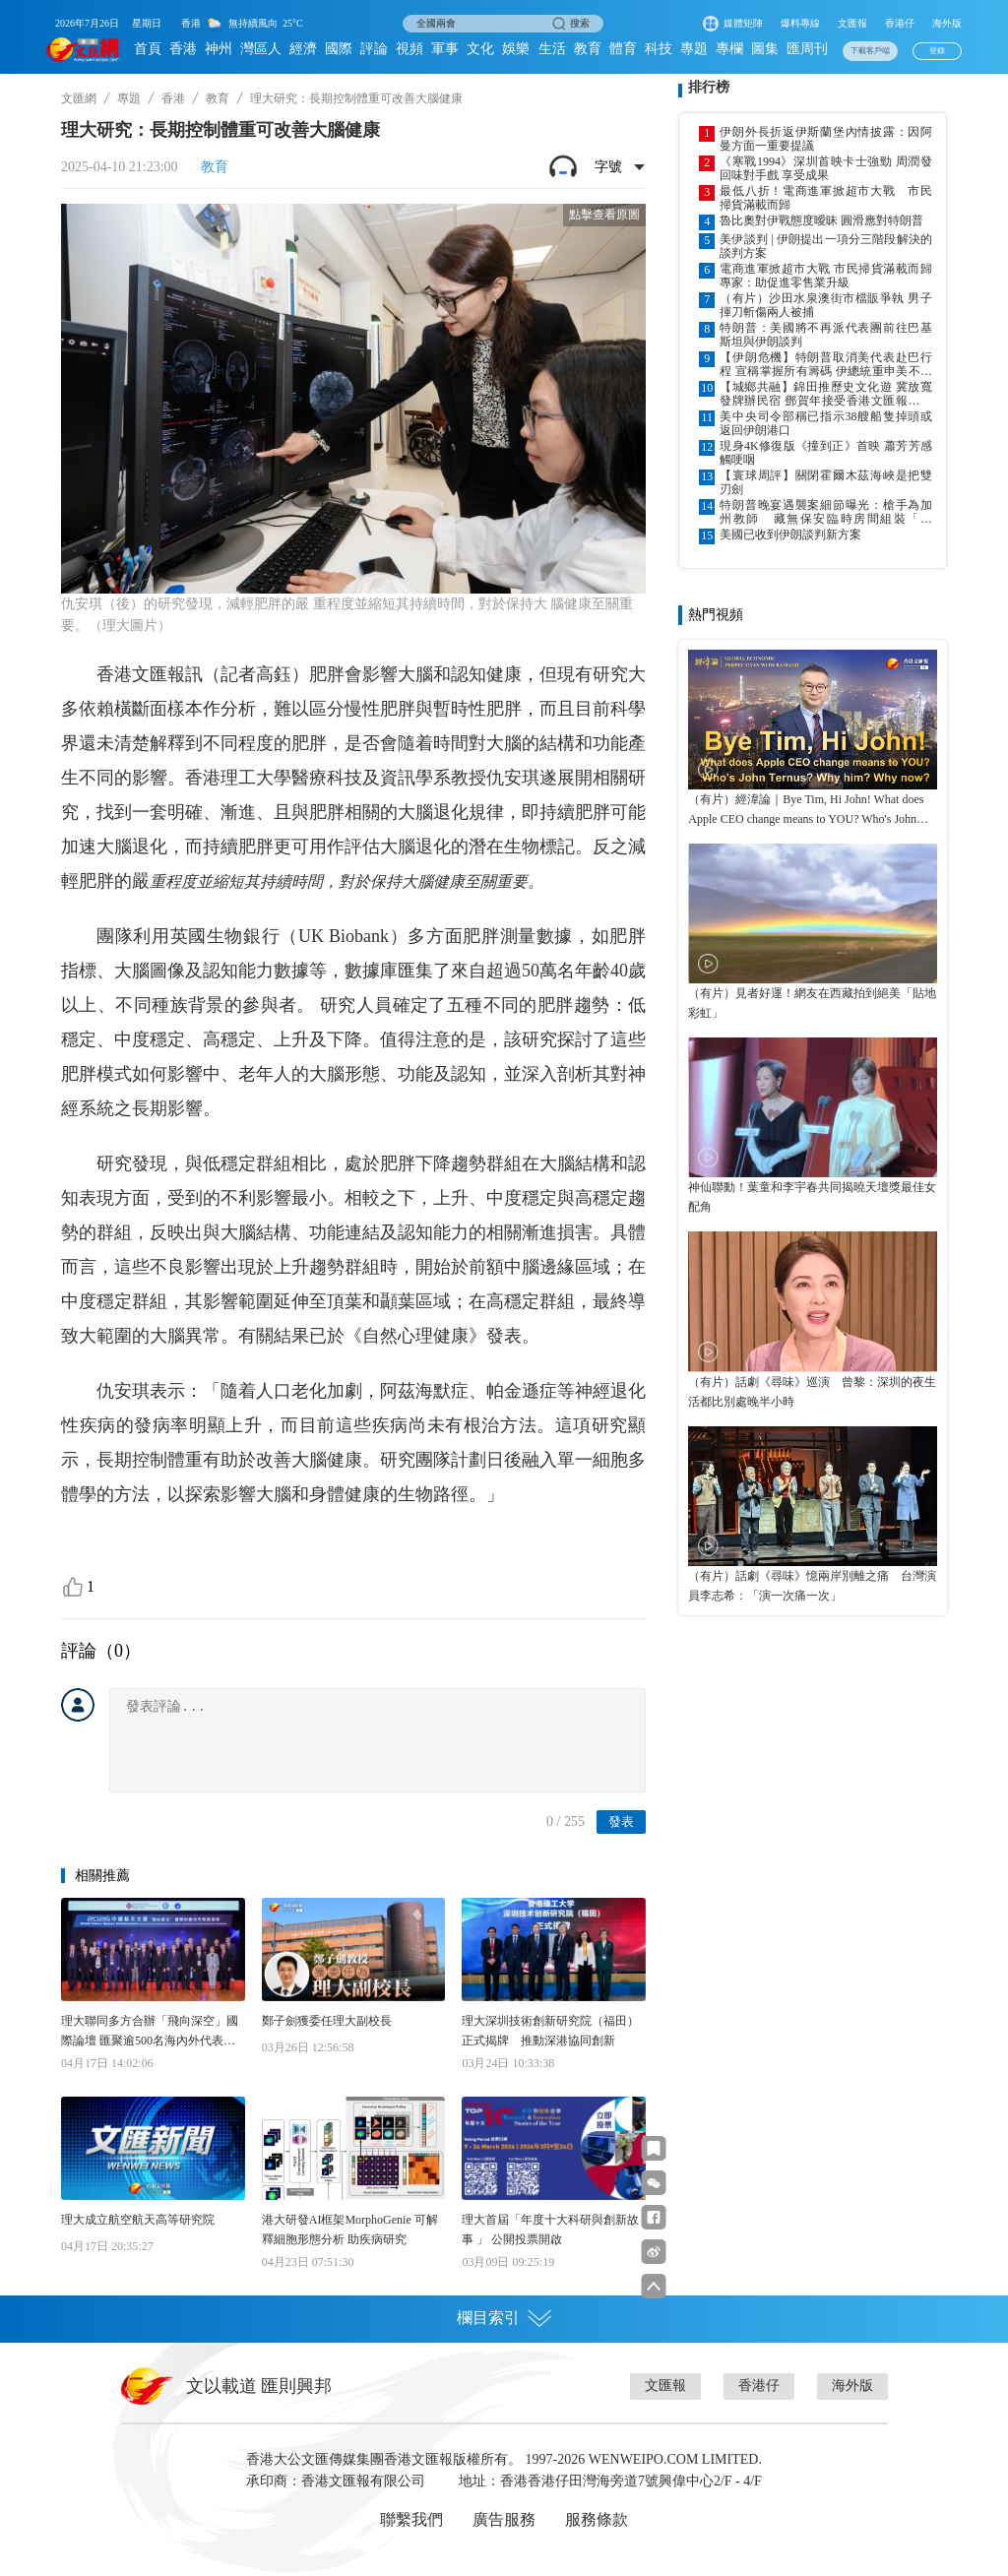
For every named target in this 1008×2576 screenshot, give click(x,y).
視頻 (409, 48)
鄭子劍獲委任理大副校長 (327, 2021)
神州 (218, 48)
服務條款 (596, 2519)
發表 (621, 1821)
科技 (658, 48)
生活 (552, 48)
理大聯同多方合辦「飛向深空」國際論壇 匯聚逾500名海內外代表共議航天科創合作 (149, 2032)
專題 (694, 48)
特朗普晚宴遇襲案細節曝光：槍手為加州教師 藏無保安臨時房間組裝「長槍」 (826, 512)
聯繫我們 (411, 2519)
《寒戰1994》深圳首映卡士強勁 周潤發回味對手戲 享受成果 (826, 168)
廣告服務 (504, 2519)
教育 (587, 48)
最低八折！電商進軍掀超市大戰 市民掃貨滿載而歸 (826, 198)
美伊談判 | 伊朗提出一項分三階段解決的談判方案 (826, 246)
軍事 (445, 48)
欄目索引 (504, 2318)
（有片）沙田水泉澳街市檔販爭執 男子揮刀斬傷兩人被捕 (826, 305)
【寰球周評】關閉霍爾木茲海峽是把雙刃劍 (826, 482)
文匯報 (852, 23)
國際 (338, 48)
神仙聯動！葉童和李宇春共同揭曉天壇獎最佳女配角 (812, 1197)
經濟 (303, 48)
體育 (623, 48)
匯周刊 (807, 48)
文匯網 (78, 98)
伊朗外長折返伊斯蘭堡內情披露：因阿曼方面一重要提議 (826, 139)
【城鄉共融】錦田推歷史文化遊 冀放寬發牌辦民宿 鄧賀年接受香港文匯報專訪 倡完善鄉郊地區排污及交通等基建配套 (826, 394)
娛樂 (516, 48)
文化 (480, 48)
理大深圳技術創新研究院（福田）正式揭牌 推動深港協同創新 (550, 2030)
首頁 (147, 48)
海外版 (947, 23)
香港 (183, 48)
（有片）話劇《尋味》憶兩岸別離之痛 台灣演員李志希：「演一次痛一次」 (812, 1585)
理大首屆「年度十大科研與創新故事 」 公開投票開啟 (550, 2229)
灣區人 (261, 48)
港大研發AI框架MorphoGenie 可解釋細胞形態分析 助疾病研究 (350, 2229)
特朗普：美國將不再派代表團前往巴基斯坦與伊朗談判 (826, 334)
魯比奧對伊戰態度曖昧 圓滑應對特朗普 (821, 220)
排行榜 (708, 87)
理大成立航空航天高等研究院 (138, 2220)
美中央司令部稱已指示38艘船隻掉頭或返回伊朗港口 (826, 423)
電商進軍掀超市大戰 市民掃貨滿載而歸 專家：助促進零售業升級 (826, 275)
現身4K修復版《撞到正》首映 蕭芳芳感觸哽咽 (826, 453)
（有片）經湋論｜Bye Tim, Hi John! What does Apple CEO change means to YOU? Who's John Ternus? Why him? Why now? (805, 810)
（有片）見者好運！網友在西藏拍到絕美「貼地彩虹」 (812, 1003)
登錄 (937, 50)
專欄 (729, 48)
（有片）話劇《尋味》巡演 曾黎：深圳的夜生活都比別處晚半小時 (812, 1392)
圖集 (765, 48)
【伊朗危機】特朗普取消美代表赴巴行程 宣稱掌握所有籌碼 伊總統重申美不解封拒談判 (826, 364)
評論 (374, 48)
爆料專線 (800, 23)
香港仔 (899, 23)
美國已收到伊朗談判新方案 (790, 534)
